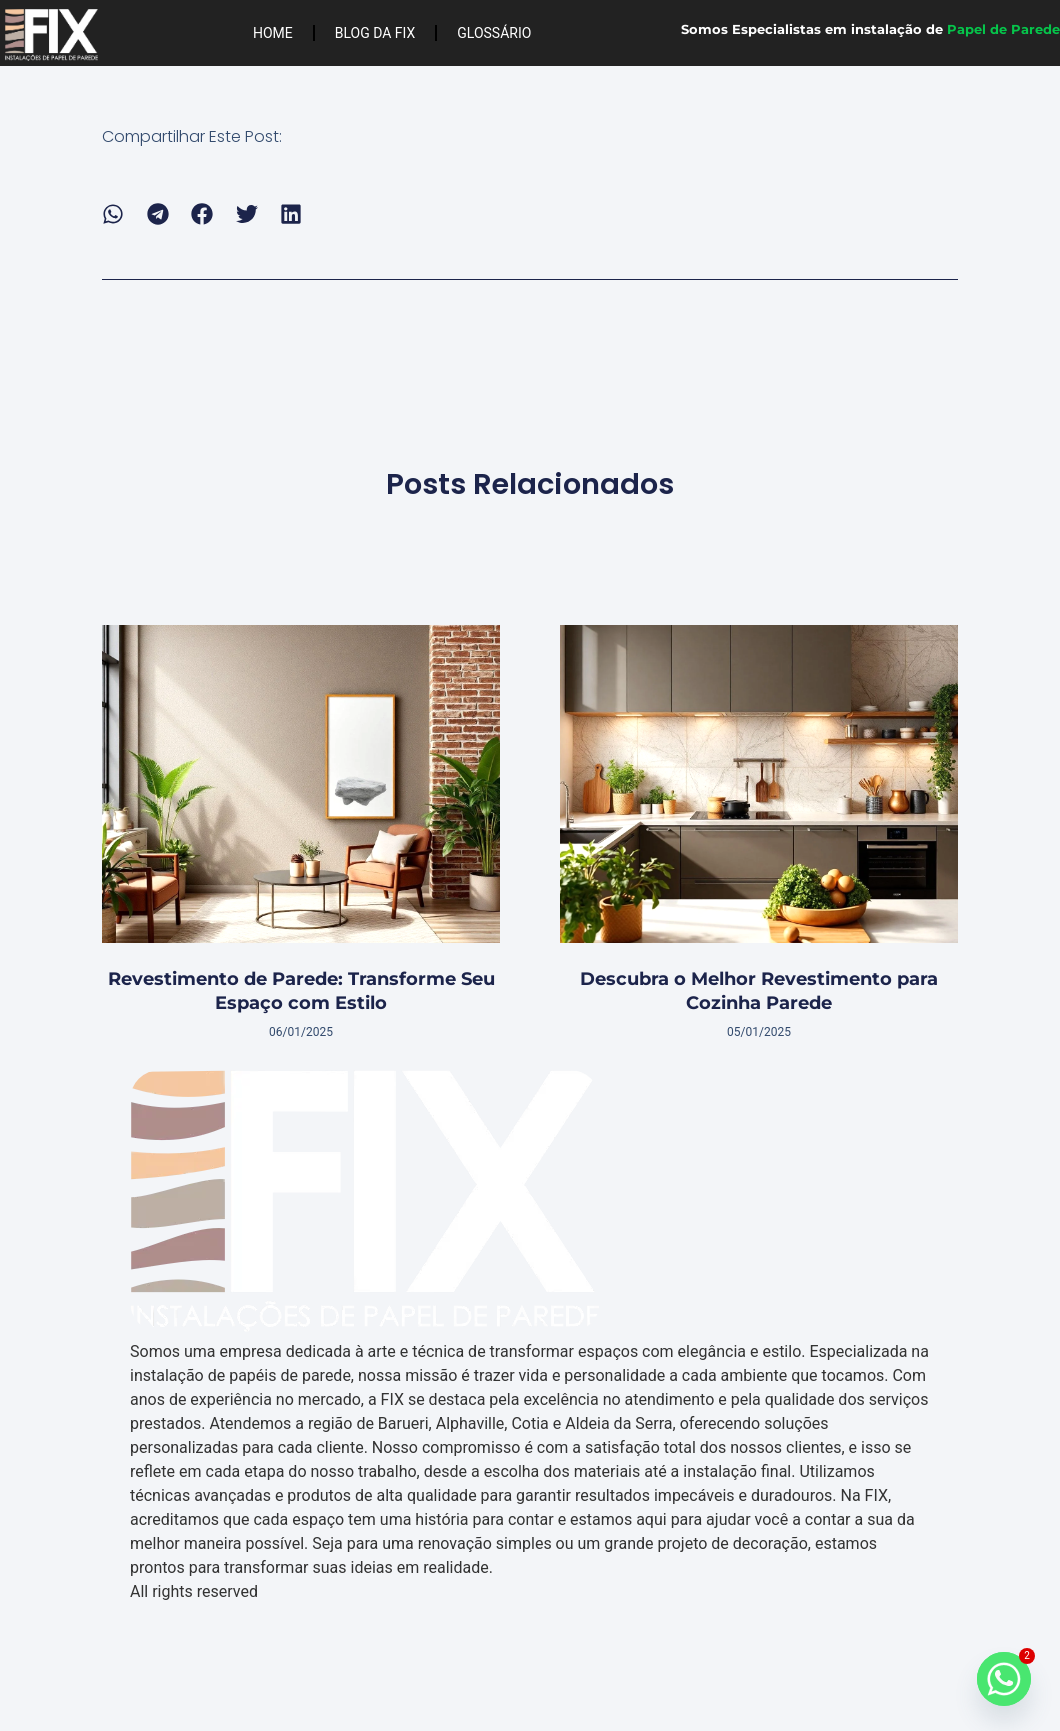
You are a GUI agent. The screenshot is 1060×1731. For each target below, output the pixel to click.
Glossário (494, 33)
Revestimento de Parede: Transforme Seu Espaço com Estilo (301, 990)
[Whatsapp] (1004, 1679)
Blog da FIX (375, 33)
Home (273, 33)
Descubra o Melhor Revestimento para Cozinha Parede (759, 990)
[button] (113, 214)
